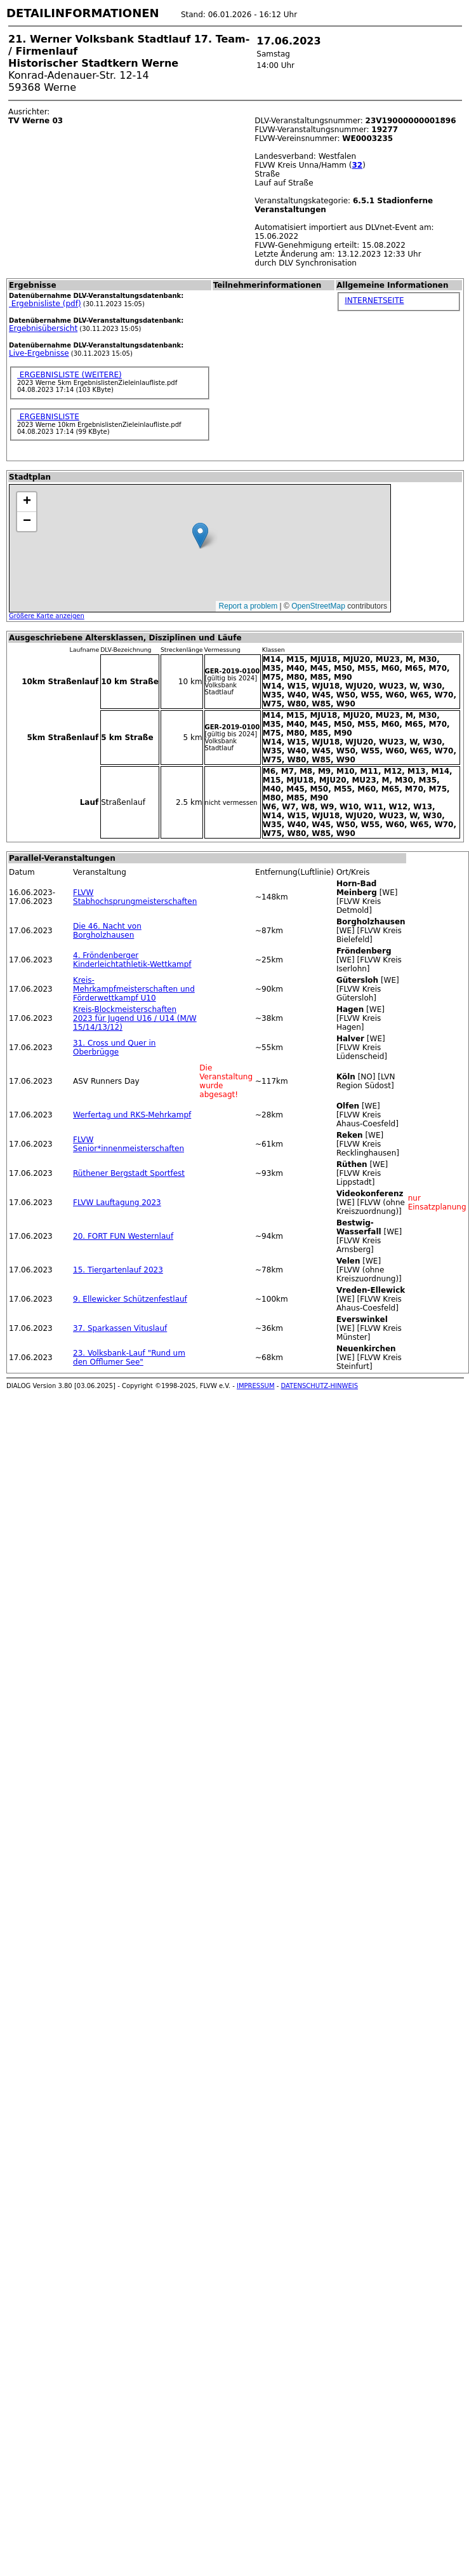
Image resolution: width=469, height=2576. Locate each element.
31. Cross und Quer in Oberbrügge (114, 1047)
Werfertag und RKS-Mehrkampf (132, 1114)
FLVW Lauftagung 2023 (117, 1202)
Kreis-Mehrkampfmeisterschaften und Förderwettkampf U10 (134, 989)
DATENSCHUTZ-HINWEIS (320, 1385)
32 (357, 165)
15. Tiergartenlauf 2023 (118, 1269)
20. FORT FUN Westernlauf (123, 1236)
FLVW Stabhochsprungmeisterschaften (135, 897)
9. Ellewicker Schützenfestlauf (130, 1299)
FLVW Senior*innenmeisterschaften (128, 1144)
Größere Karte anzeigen (46, 615)
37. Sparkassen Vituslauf (120, 1328)
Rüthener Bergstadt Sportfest (129, 1173)
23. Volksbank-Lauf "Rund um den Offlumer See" (129, 1357)
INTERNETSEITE (374, 300)
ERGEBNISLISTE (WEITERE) (69, 374)
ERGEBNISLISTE (48, 416)
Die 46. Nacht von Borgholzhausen (107, 931)
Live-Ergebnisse (39, 353)
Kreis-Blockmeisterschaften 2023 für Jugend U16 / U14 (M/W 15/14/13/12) (135, 1018)
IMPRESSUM (256, 1385)
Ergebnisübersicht (43, 328)
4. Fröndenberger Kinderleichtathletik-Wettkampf (132, 960)
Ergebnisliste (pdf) (45, 303)
